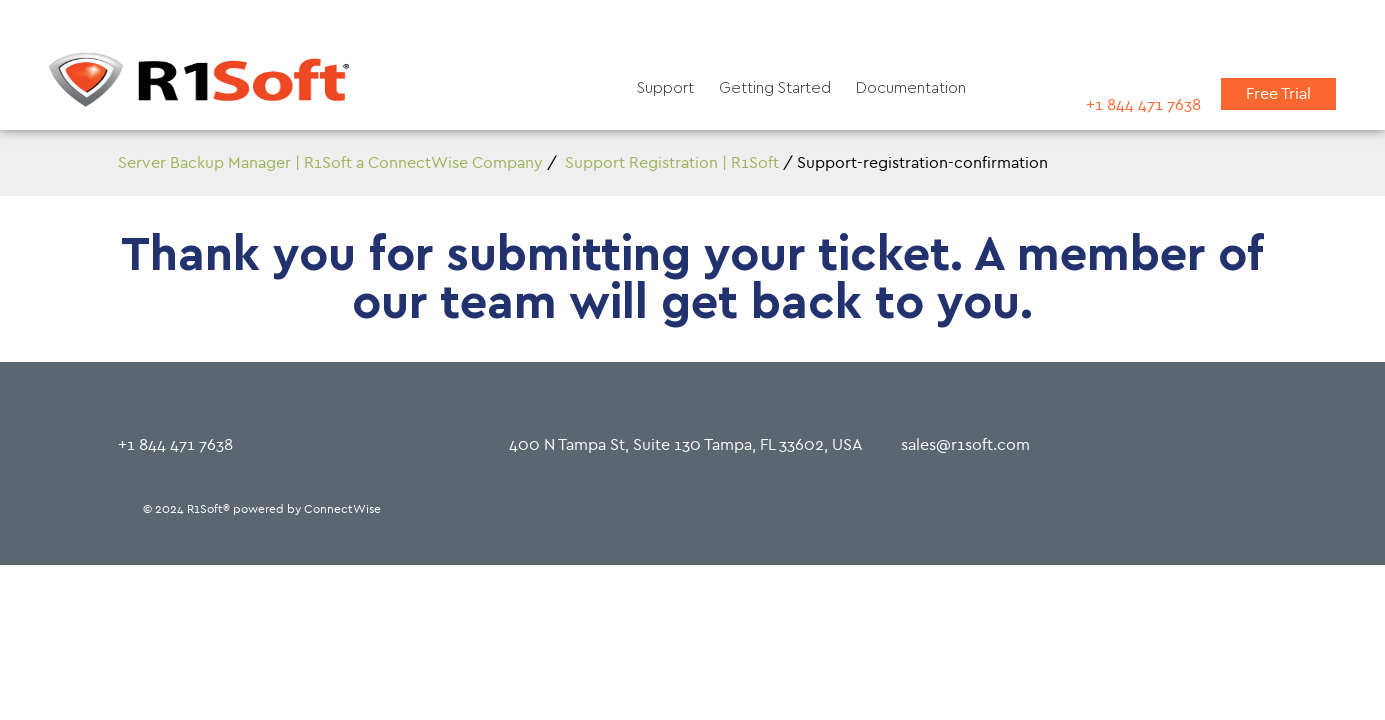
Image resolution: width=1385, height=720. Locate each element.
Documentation (911, 88)
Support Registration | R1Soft (672, 162)
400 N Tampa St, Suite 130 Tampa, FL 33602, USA (686, 444)
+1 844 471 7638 (1143, 104)
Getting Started (775, 88)
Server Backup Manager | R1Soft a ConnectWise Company (330, 162)
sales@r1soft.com (965, 444)
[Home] (199, 83)
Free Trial (1278, 93)
